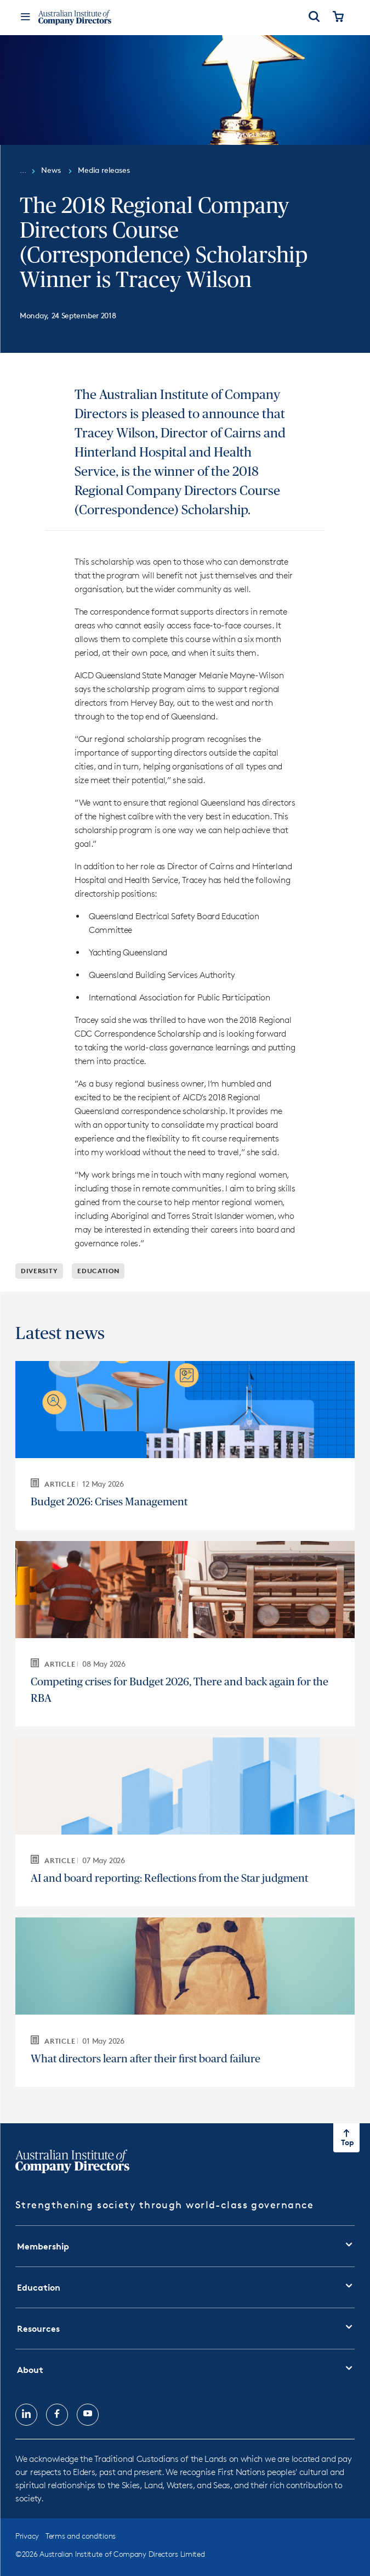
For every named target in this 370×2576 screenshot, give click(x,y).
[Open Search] (314, 17)
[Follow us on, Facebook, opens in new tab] (57, 2415)
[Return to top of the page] (346, 2137)
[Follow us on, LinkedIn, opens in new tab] (26, 2415)
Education (98, 1271)
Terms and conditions (80, 2535)
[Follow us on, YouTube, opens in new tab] (88, 2415)
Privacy (27, 2535)
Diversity (39, 1271)
